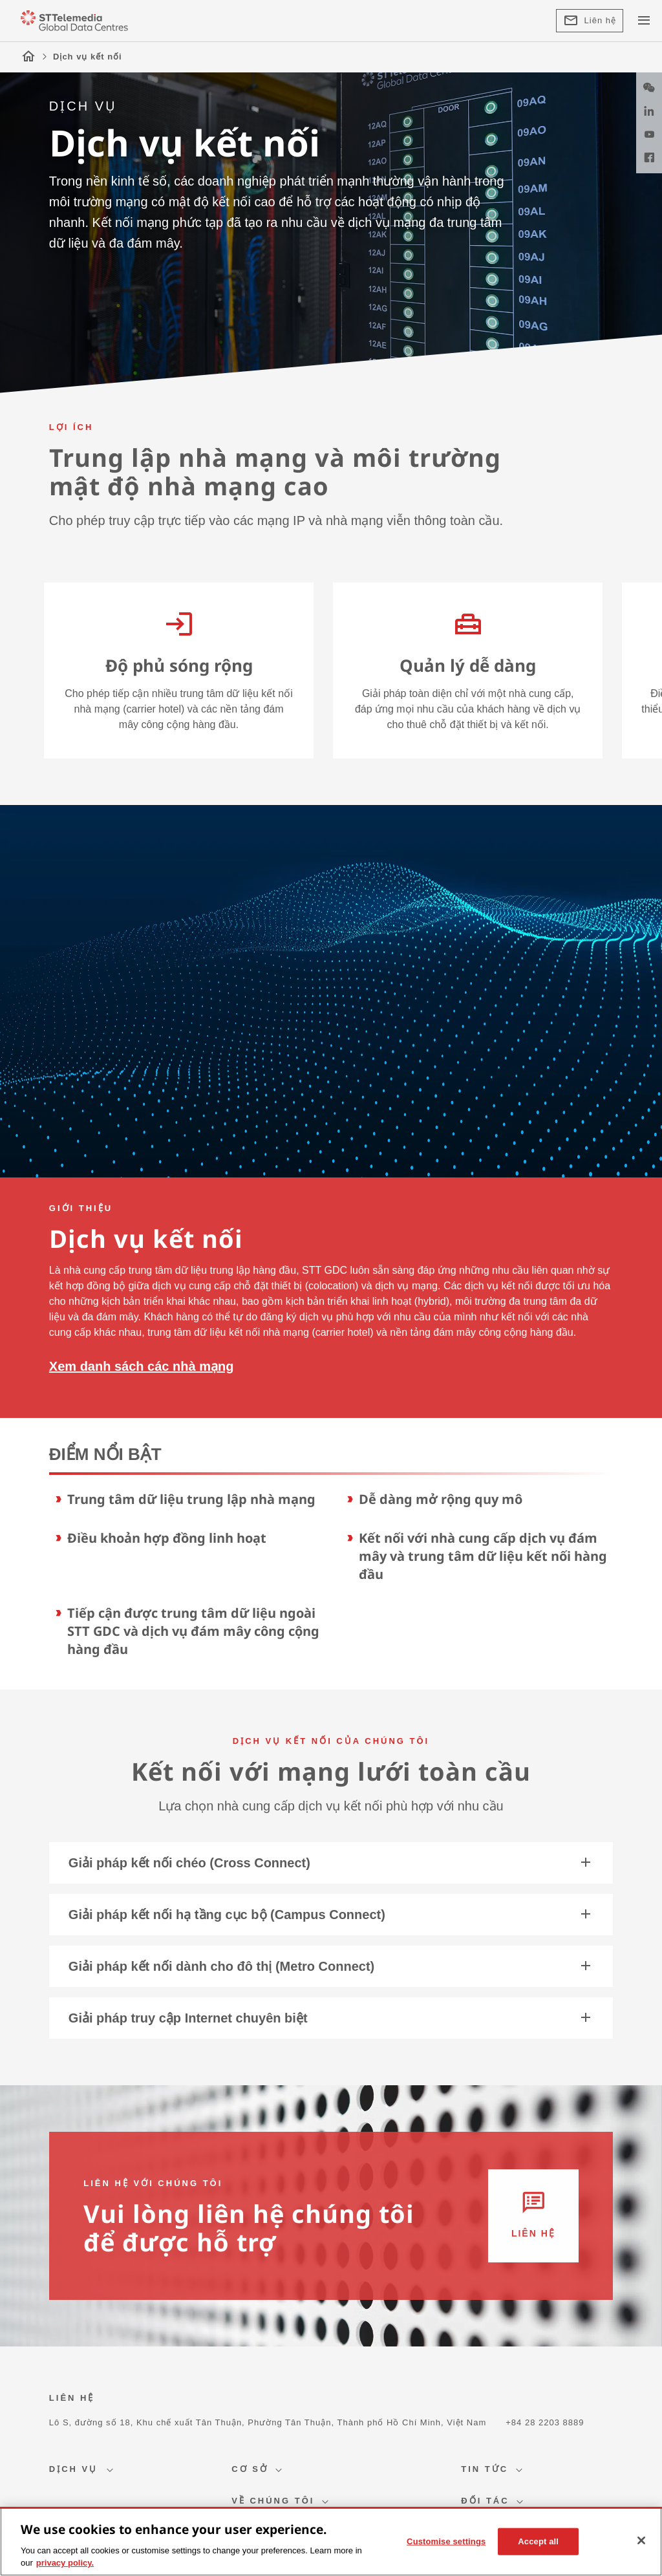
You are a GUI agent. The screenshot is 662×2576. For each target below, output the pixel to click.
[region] (331, 2541)
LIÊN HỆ (72, 2398)
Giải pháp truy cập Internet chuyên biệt (331, 2018)
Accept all (538, 2541)
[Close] (641, 2540)
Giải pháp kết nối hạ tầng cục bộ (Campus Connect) (331, 1914)
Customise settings (446, 2541)
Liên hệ (589, 20)
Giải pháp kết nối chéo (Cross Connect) (331, 1863)
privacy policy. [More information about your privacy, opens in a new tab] (65, 2563)
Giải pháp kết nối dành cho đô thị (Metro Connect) (331, 1966)
